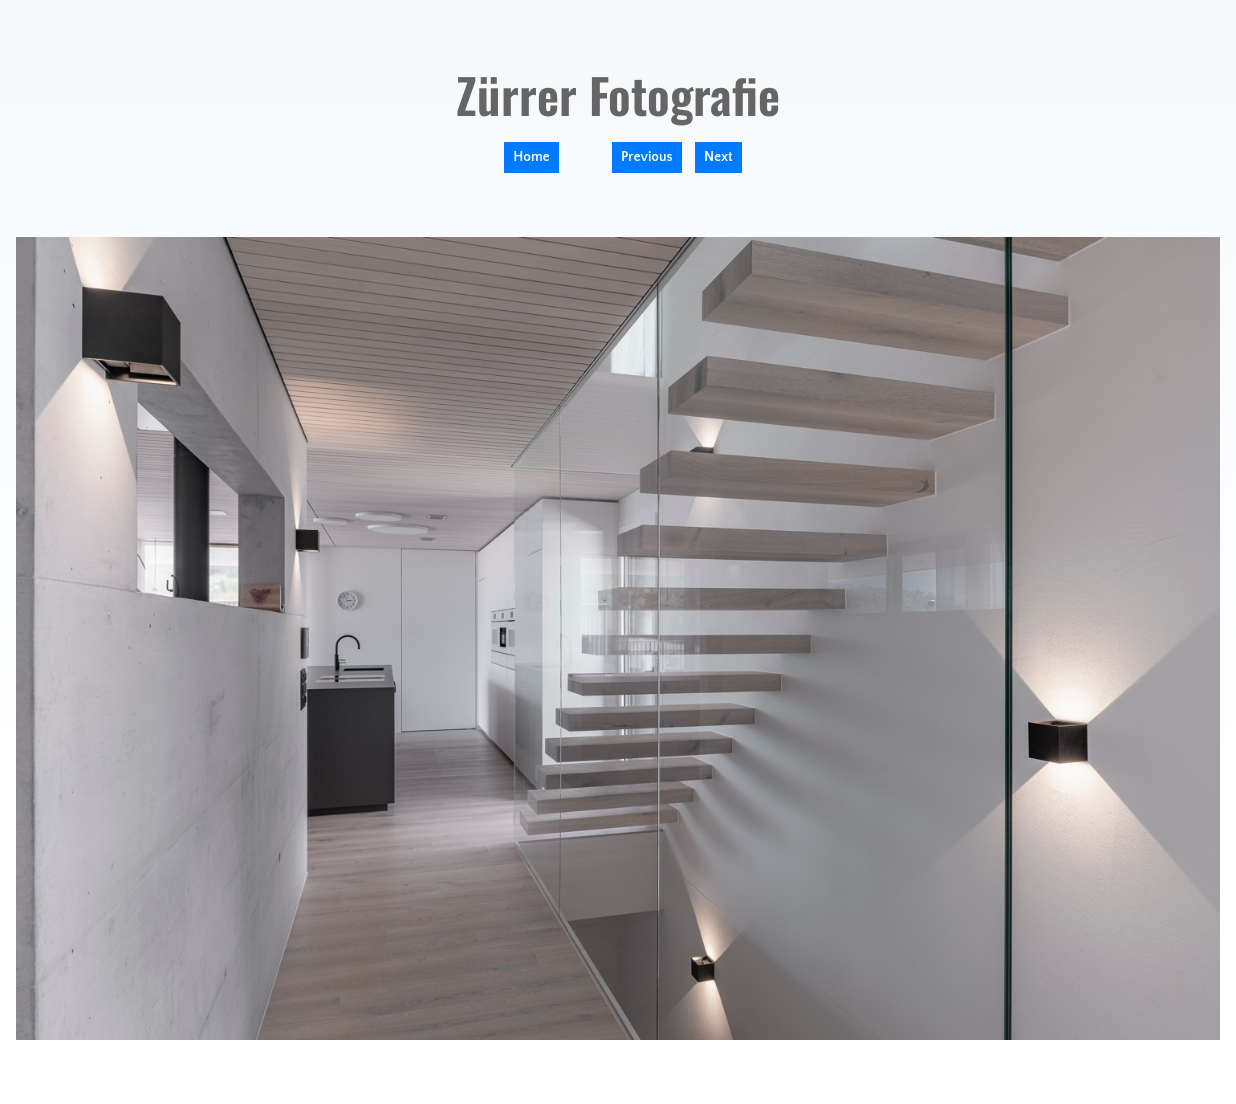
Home (531, 157)
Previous (647, 157)
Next (718, 157)
